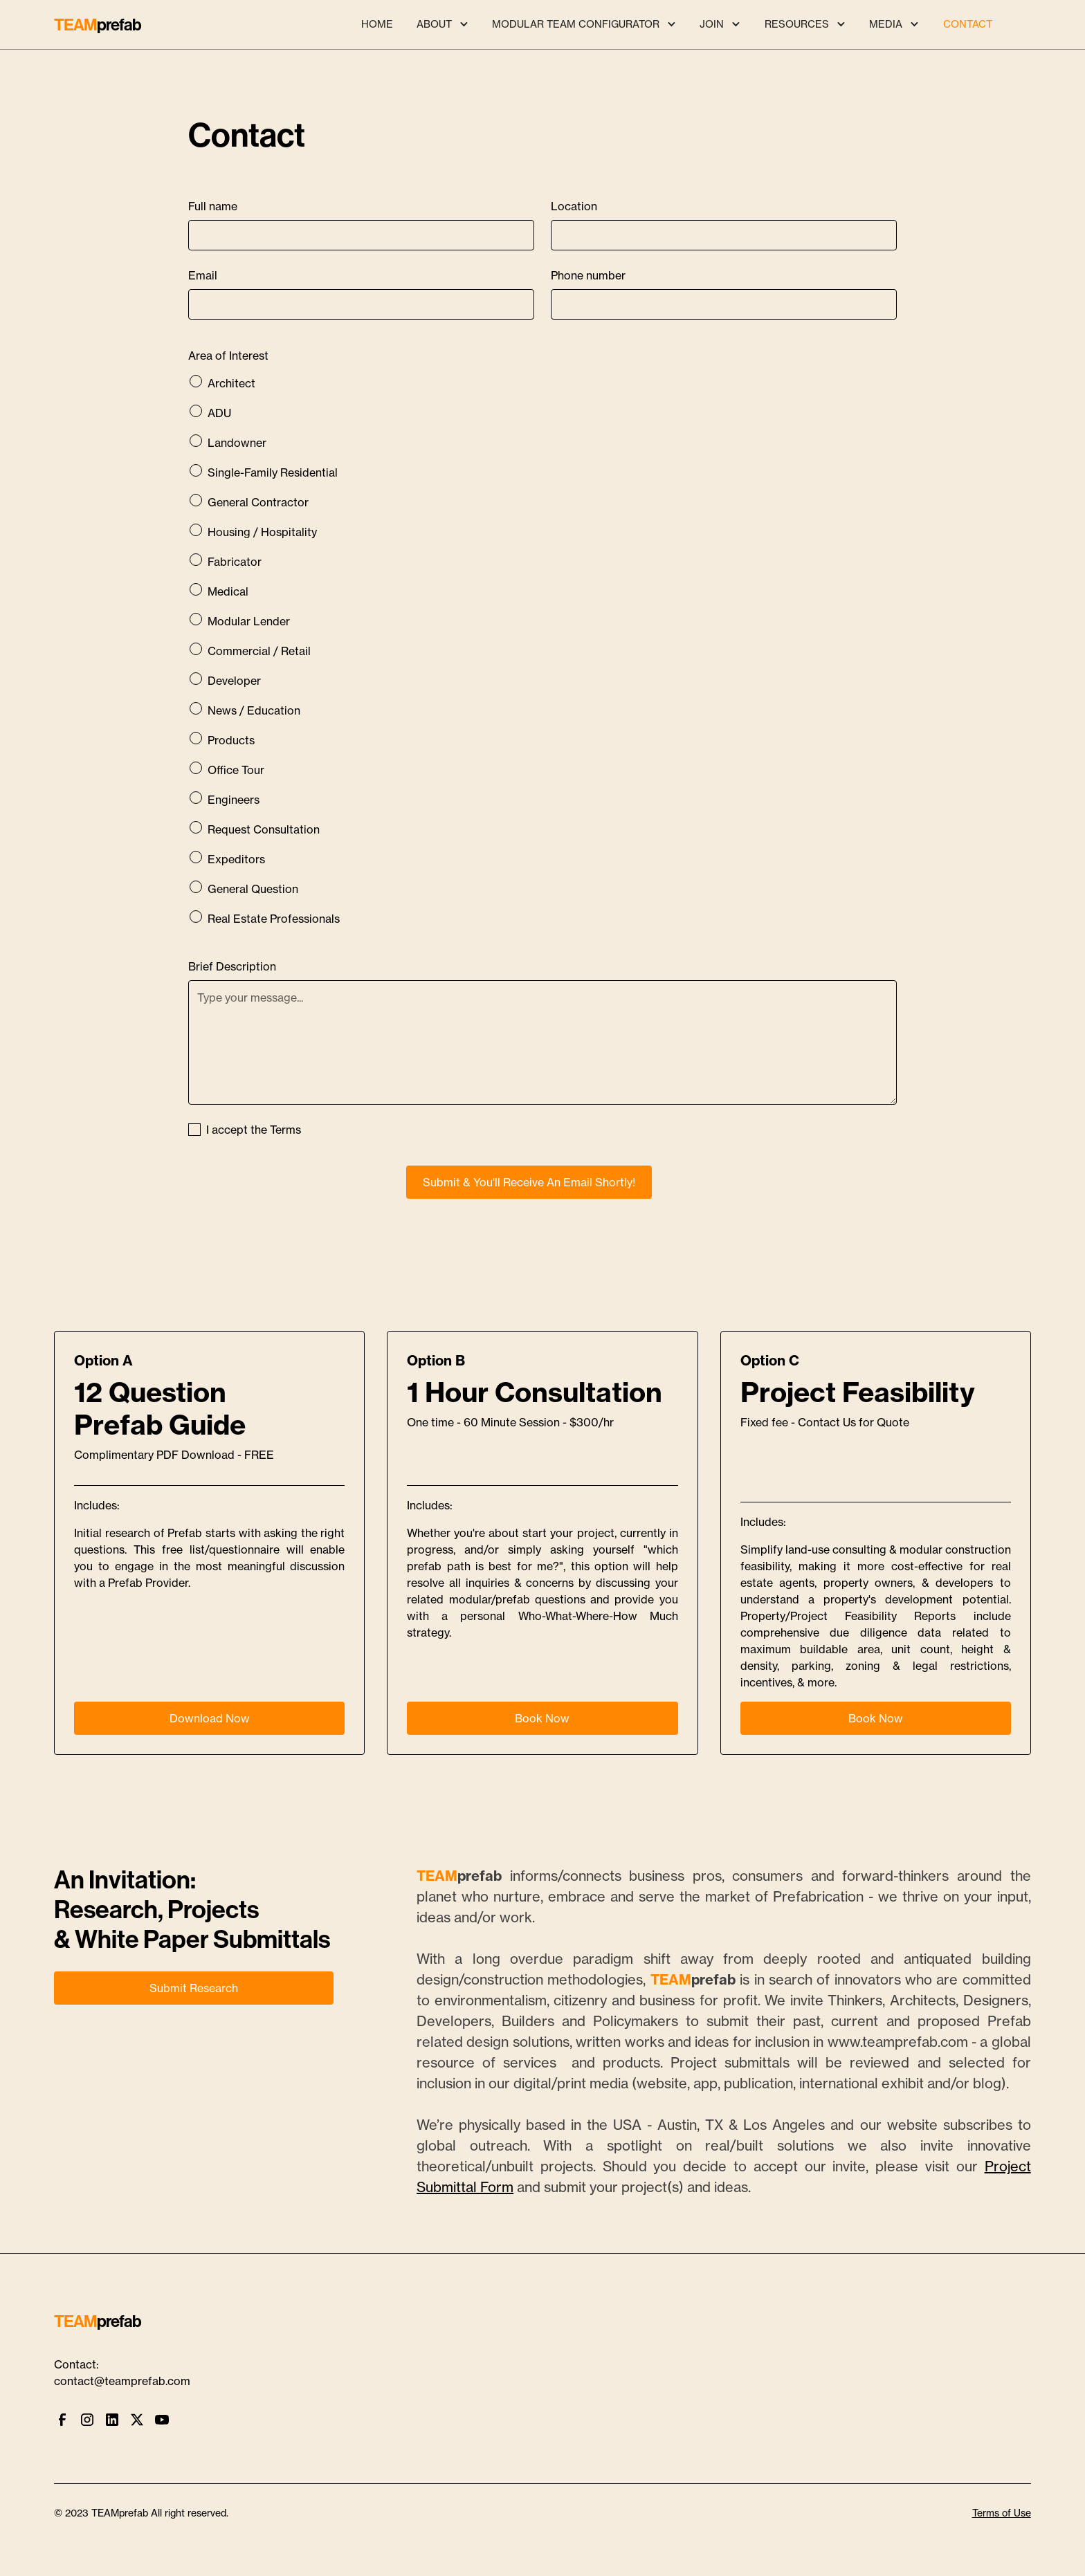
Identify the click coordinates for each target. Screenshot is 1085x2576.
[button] (442, 25)
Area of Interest (228, 355)
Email (202, 275)
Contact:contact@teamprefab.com (122, 2372)
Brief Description (232, 966)
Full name (212, 206)
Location (574, 206)
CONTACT (967, 24)
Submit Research (193, 1988)
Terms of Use (1001, 2513)
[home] (97, 24)
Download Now (210, 1718)
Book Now (542, 1718)
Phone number (588, 275)
